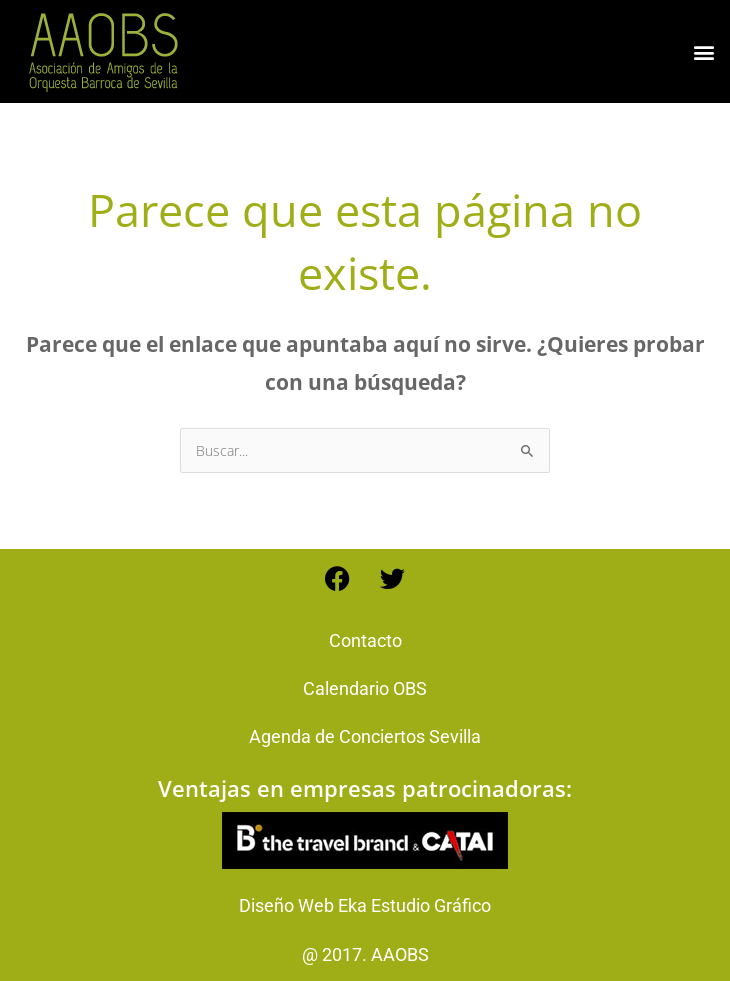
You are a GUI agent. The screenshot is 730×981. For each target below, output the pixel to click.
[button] (703, 51)
